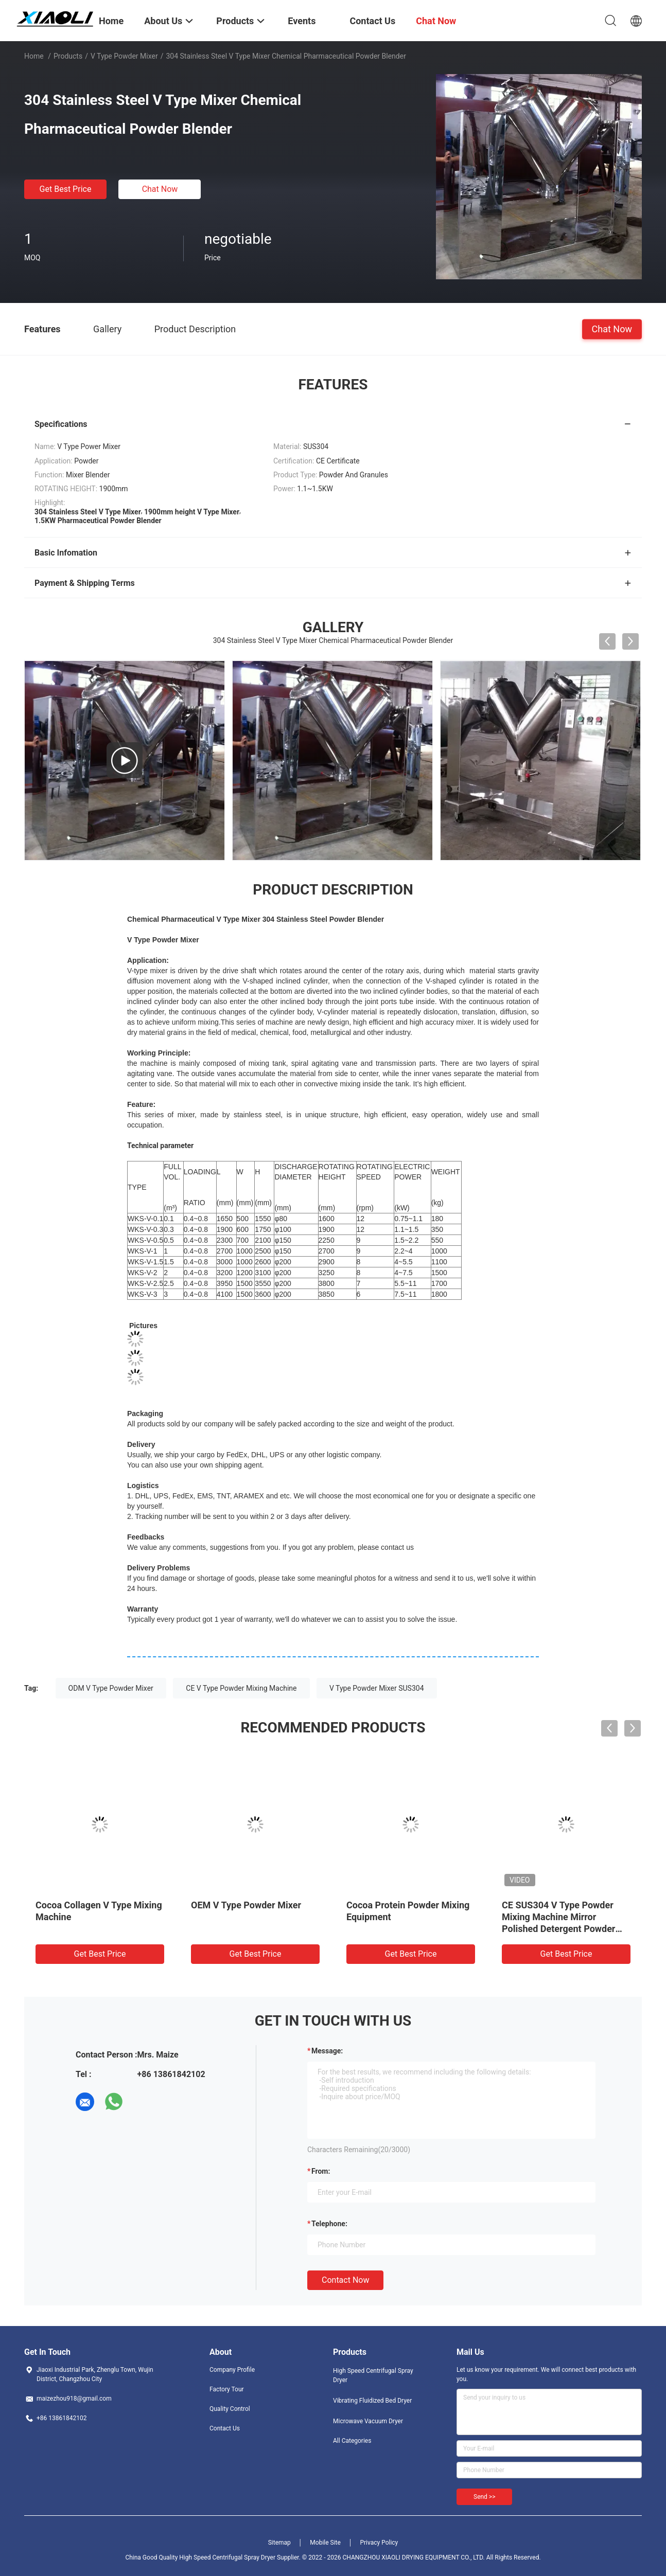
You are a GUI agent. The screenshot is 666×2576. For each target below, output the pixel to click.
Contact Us (224, 2428)
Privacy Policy (379, 2542)
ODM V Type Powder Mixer (110, 1688)
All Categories (352, 2440)
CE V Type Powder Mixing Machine (241, 1688)
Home (34, 56)
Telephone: (329, 2224)
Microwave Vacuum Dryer (368, 2421)
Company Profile (232, 2369)
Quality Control (229, 2408)
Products (68, 56)
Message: (327, 2051)
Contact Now (345, 2280)
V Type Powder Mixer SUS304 (376, 1688)
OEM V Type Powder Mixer (246, 1905)
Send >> (484, 2496)
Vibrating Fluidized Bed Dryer (372, 2400)
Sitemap (279, 2542)
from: (320, 2171)
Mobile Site (325, 2542)
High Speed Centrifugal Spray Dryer (373, 2375)
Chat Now (160, 189)
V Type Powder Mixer (124, 56)
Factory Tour (226, 2389)
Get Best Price (66, 189)
